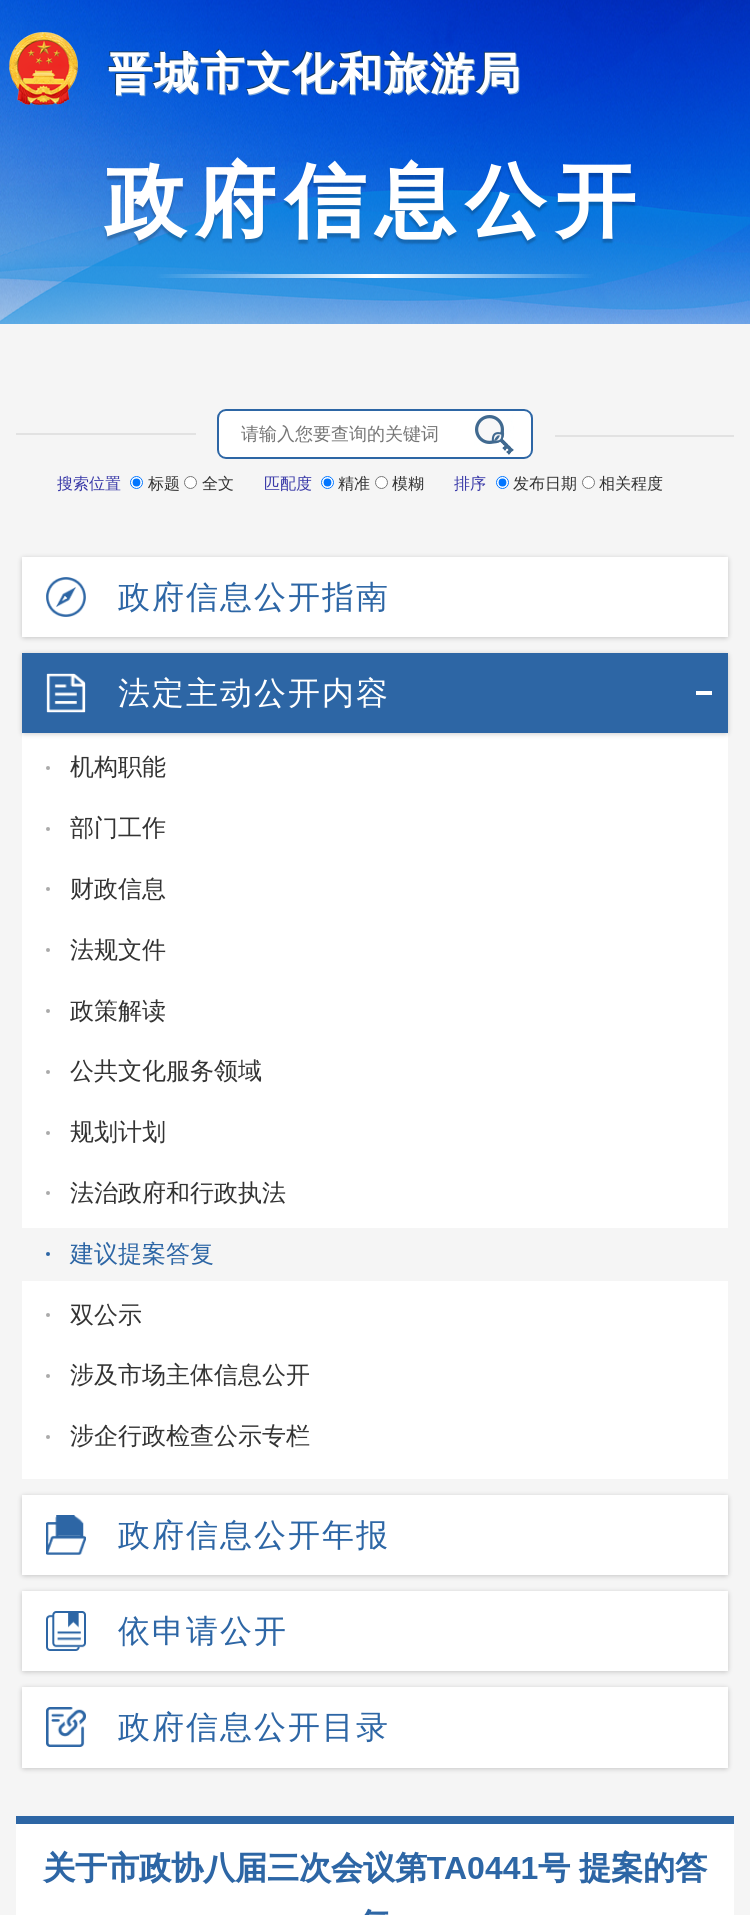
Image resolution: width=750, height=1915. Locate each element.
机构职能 (118, 766)
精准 (348, 483)
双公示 (106, 1314)
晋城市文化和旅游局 (315, 73)
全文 (208, 483)
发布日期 (539, 483)
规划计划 (118, 1131)
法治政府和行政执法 (178, 1192)
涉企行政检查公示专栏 (190, 1435)
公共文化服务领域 (166, 1070)
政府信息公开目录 (254, 1727)
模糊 (399, 483)
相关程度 (622, 483)
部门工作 (118, 827)
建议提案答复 (142, 1253)
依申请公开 (203, 1631)
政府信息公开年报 (254, 1535)
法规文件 (118, 949)
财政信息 (118, 888)
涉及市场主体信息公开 (190, 1374)
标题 (157, 483)
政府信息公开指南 (254, 597)
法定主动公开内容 (254, 693)
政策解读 (118, 1010)
